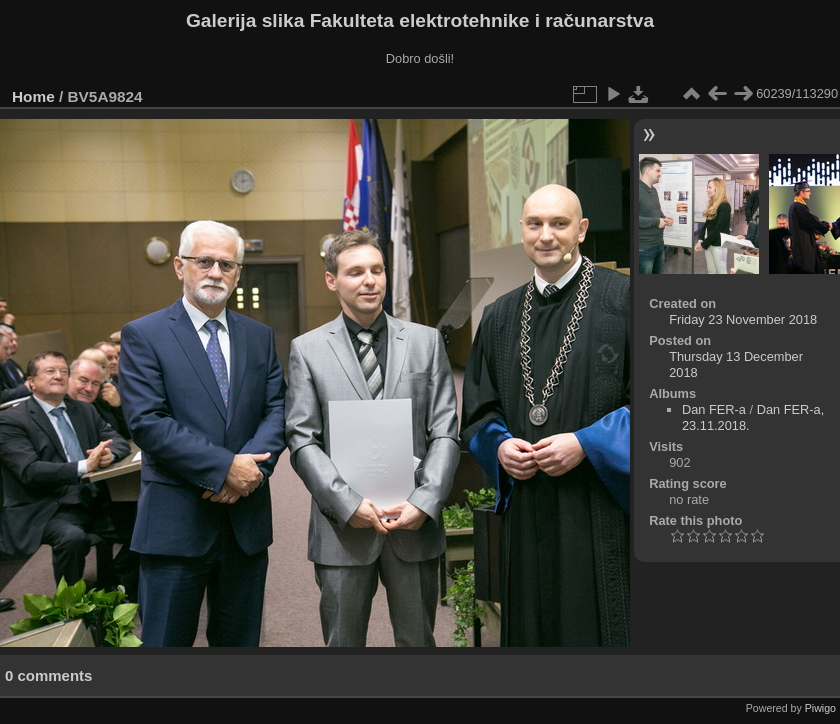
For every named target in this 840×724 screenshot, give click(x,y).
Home (33, 96)
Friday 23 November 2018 (743, 319)
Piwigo (820, 708)
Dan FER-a (714, 409)
